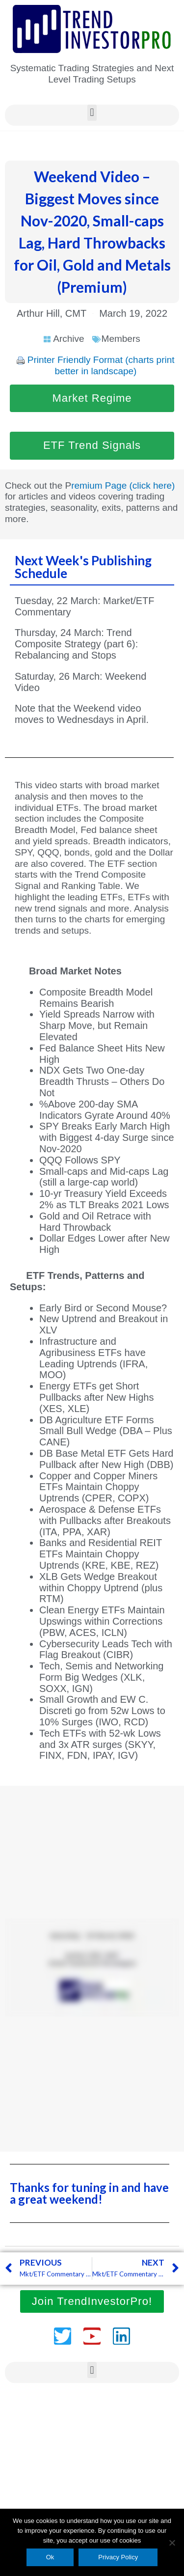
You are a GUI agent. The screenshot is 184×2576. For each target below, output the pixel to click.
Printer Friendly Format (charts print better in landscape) (101, 365)
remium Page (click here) (123, 485)
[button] (92, 113)
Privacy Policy (118, 2557)
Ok (50, 2557)
